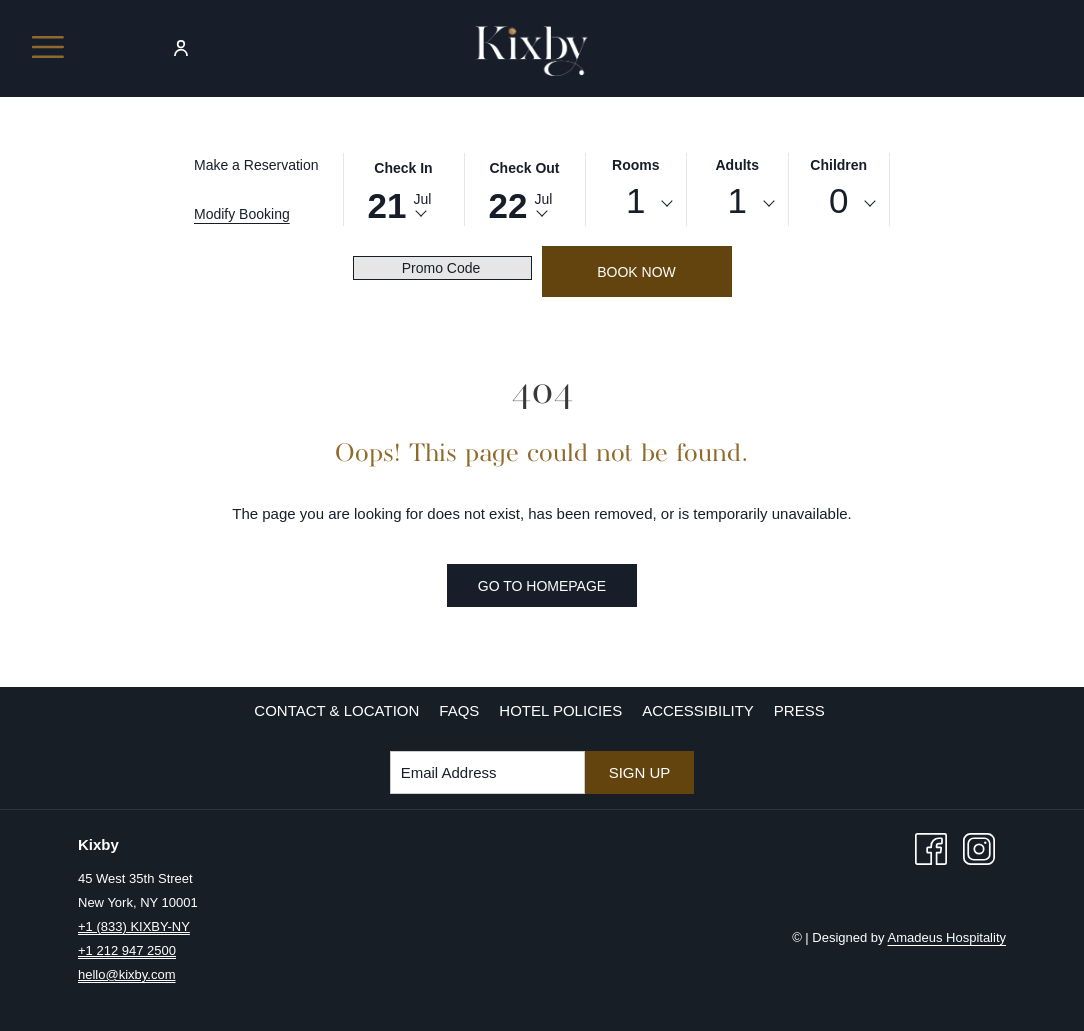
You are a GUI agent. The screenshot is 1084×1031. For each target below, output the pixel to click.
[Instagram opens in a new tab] (979, 847)
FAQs (459, 710)
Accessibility (698, 710)
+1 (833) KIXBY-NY (134, 926)
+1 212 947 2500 (127, 950)
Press (799, 710)
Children (838, 165)
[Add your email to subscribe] (487, 772)
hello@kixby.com (127, 974)
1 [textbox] (635, 200)
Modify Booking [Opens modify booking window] (242, 214)
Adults (737, 165)
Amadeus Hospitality (947, 937)
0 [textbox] (838, 200)
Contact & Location (336, 710)
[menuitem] (336, 711)
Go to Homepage (542, 586)
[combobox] (636, 204)
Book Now (636, 272)
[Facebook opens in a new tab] (931, 847)
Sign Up (640, 772)
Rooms (635, 165)
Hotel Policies (560, 710)
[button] (404, 188)
